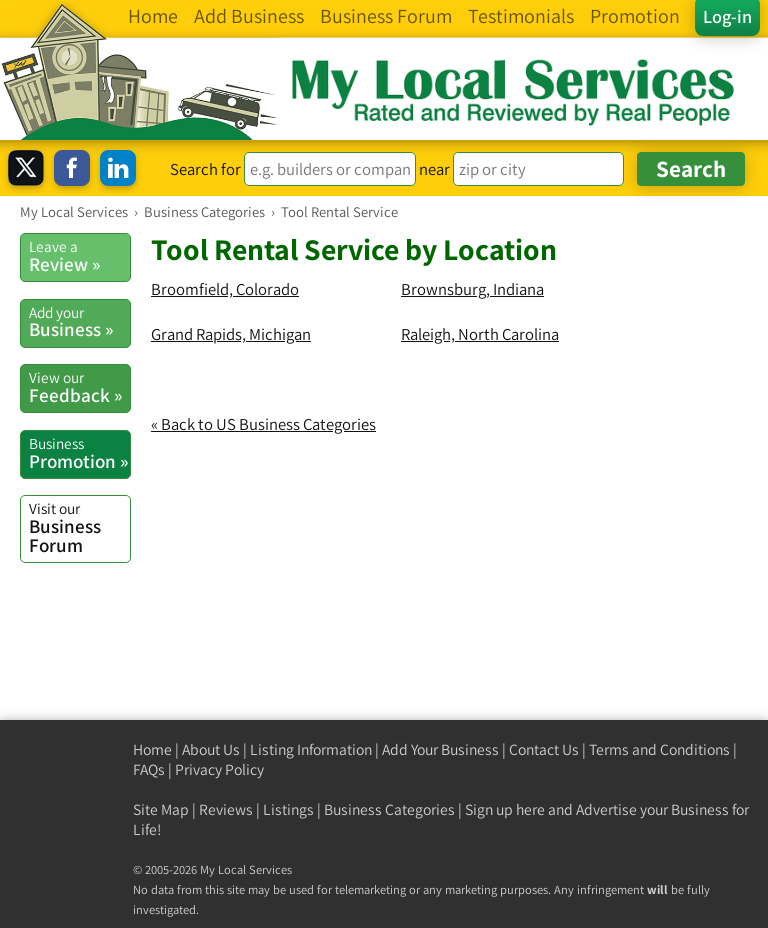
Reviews (226, 809)
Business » (79, 322)
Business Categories (389, 809)
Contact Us (544, 749)
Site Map (161, 809)
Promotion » (79, 453)
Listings (288, 809)
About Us (211, 749)
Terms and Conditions (659, 749)
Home (152, 749)
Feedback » (79, 387)
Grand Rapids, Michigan (231, 334)
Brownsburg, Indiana (472, 289)
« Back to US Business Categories (263, 424)
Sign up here (505, 809)
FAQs (149, 769)
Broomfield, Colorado (225, 289)
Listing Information (311, 749)
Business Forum (79, 527)
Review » (79, 256)
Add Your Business (440, 749)
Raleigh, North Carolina (480, 334)
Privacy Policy (219, 769)
